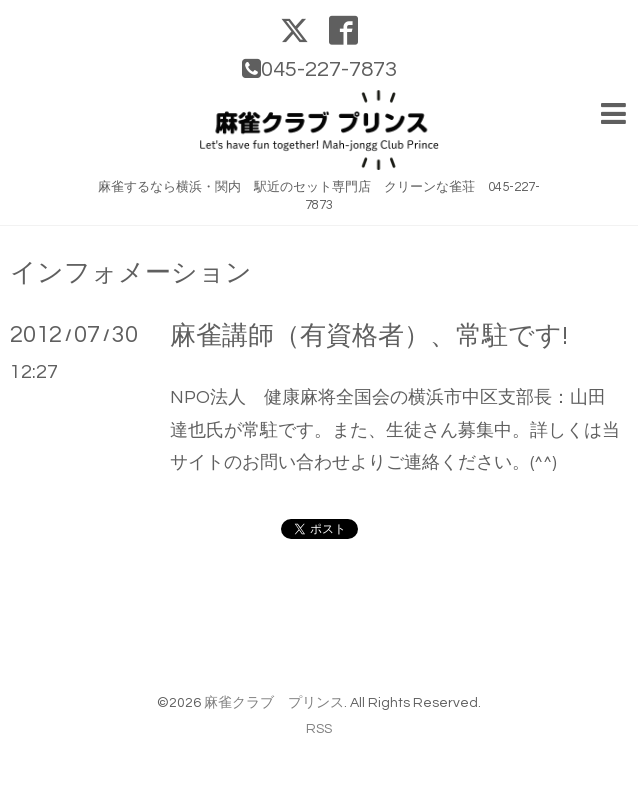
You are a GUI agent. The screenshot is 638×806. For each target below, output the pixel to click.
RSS (319, 729)
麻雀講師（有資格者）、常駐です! (369, 336)
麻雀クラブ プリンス (274, 703)
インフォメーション (131, 273)
